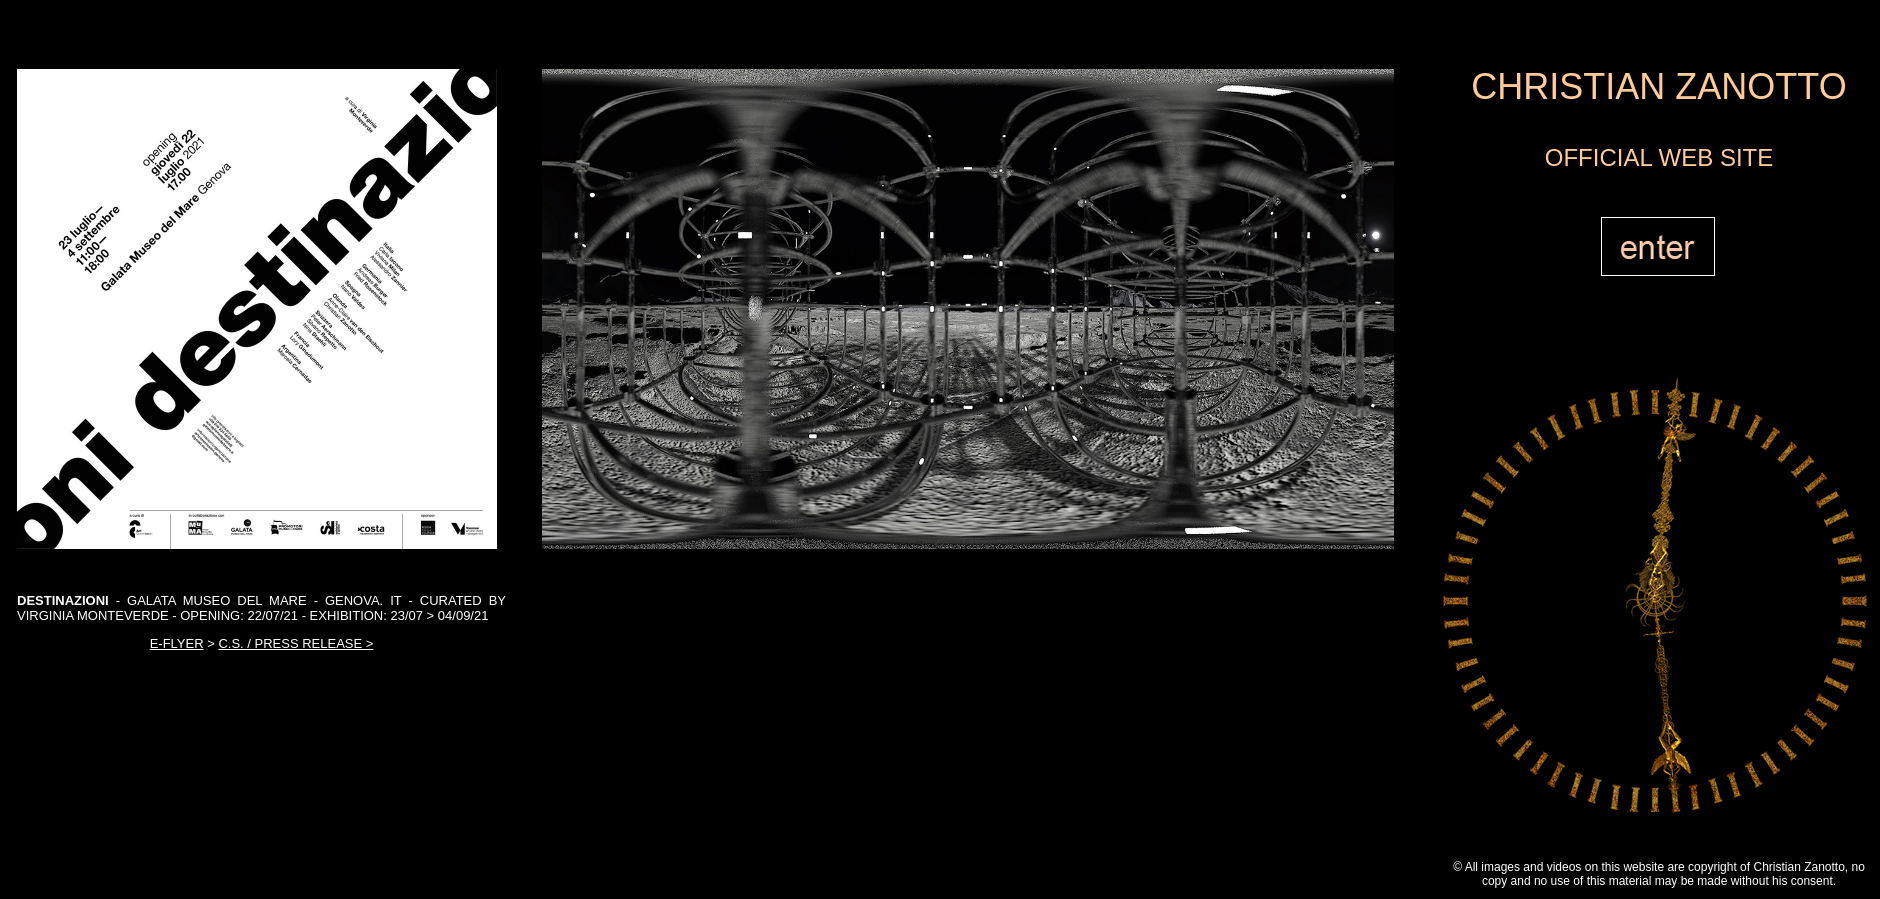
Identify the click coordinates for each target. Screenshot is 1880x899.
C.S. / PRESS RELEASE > (295, 643)
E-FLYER (177, 643)
